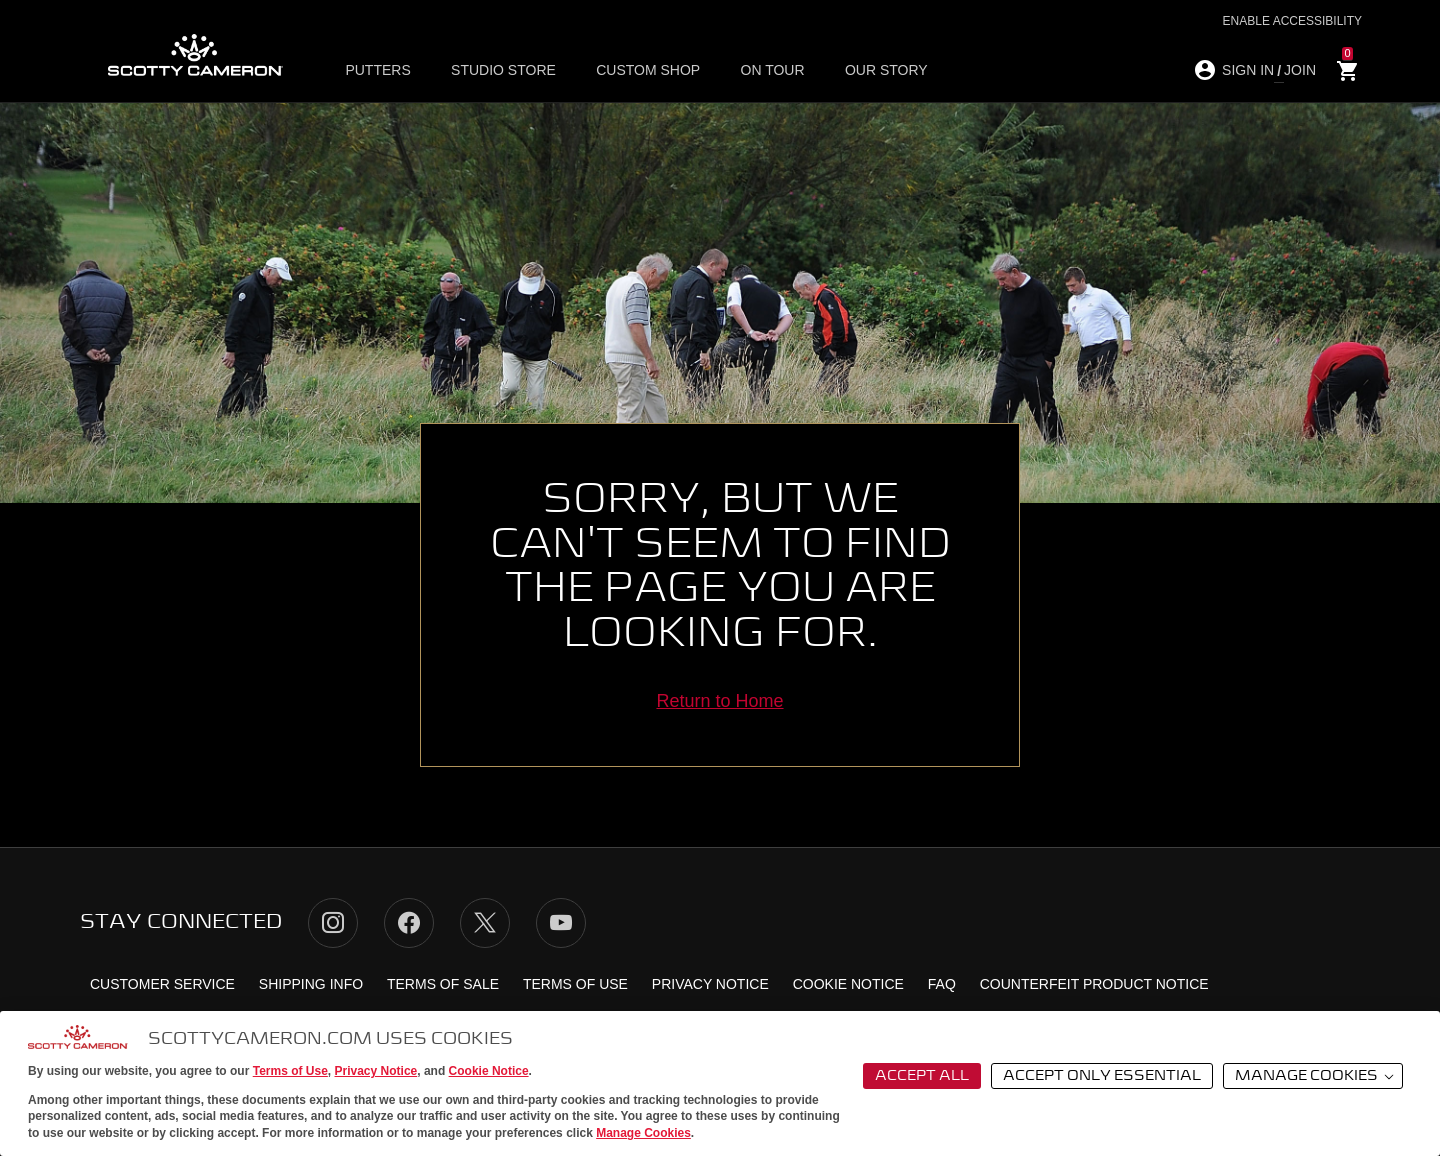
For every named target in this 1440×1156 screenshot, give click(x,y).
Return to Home (719, 701)
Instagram (333, 923)
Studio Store (503, 71)
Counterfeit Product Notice (1094, 984)
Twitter (485, 923)
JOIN (1300, 70)
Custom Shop (648, 71)
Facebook (409, 923)
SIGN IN (1248, 70)
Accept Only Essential (1102, 1076)
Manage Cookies (643, 1133)
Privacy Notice (376, 1071)
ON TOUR (772, 71)
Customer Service (162, 984)
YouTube (561, 923)
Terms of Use (290, 1071)
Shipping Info (311, 984)
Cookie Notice (489, 1071)
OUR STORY (885, 71)
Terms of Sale (443, 984)
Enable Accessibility (1292, 21)
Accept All (922, 1076)
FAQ (942, 984)
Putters (378, 71)
